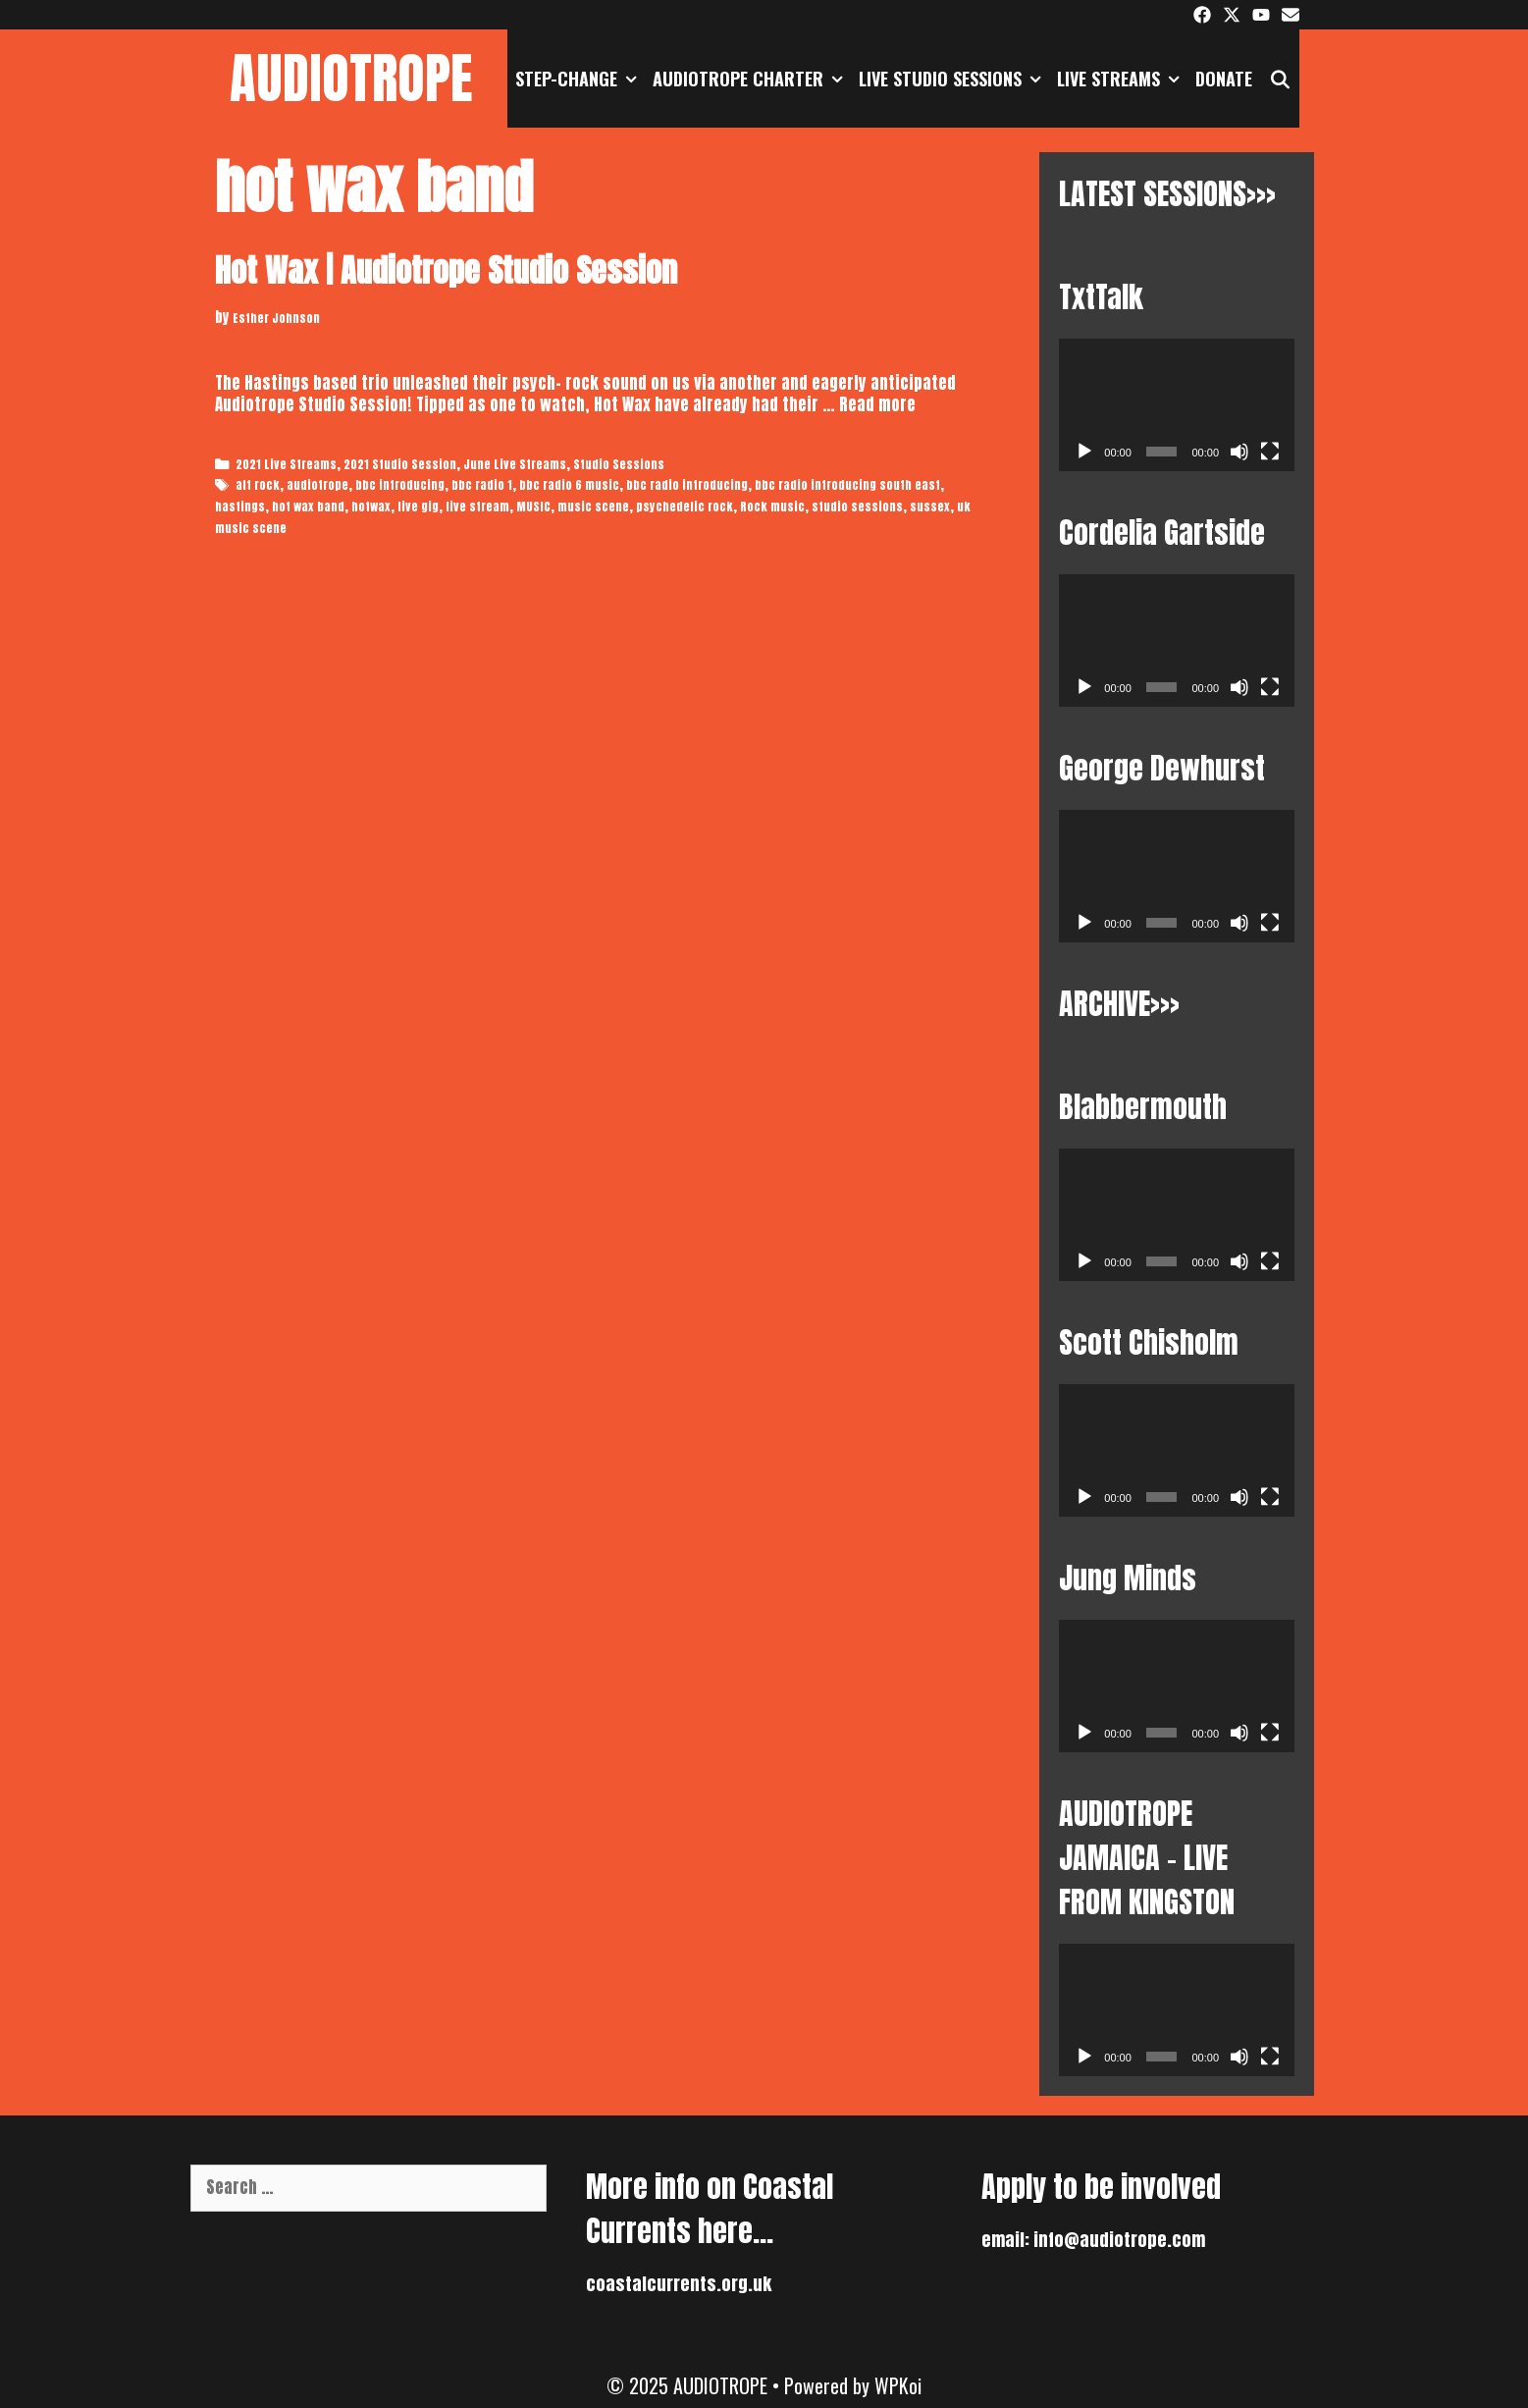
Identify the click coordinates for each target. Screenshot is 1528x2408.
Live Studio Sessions (954, 78)
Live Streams (1122, 78)
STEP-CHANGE (580, 78)
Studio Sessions (618, 464)
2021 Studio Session (399, 464)
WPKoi (898, 2385)
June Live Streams (514, 464)
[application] (1176, 405)
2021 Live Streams (286, 464)
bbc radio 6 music (569, 485)
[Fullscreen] (1270, 451)
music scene (593, 506)
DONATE (1223, 78)
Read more (877, 404)
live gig (418, 506)
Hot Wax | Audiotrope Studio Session (446, 270)
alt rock (258, 485)
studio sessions (857, 506)
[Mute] (1239, 451)
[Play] (1084, 451)
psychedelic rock (684, 506)
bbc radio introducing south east (847, 485)
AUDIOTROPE (351, 78)
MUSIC (533, 506)
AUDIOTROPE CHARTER (752, 78)
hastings (240, 506)
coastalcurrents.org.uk (678, 2284)
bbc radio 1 (481, 485)
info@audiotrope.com (1119, 2239)
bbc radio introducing (687, 485)
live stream (477, 506)
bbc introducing (400, 485)
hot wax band (308, 506)
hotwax (371, 506)
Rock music (772, 506)
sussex (930, 506)
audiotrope (317, 485)
